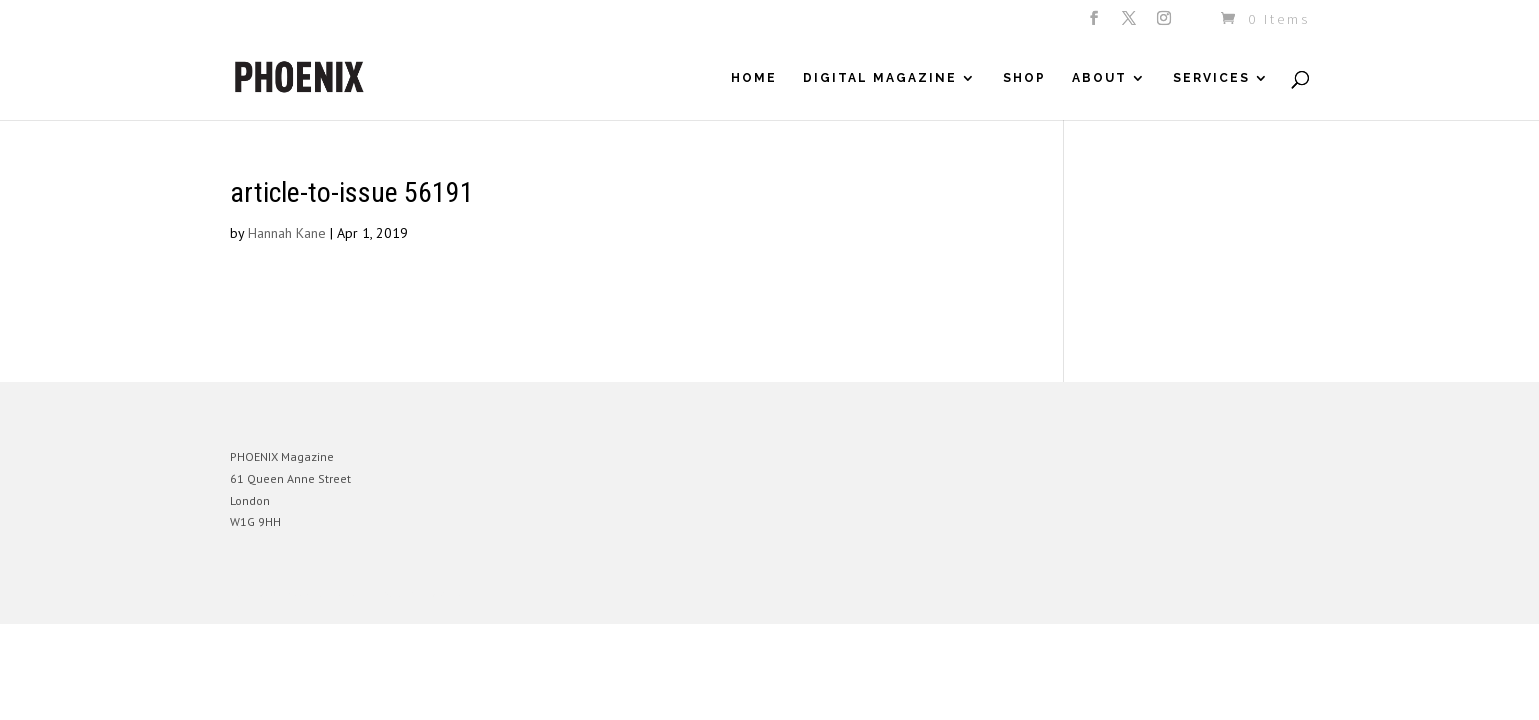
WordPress (447, 593)
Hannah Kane (287, 233)
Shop (1024, 78)
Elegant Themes (323, 593)
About (1099, 78)
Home (754, 78)
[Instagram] (1165, 24)
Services (1211, 78)
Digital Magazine (880, 78)
